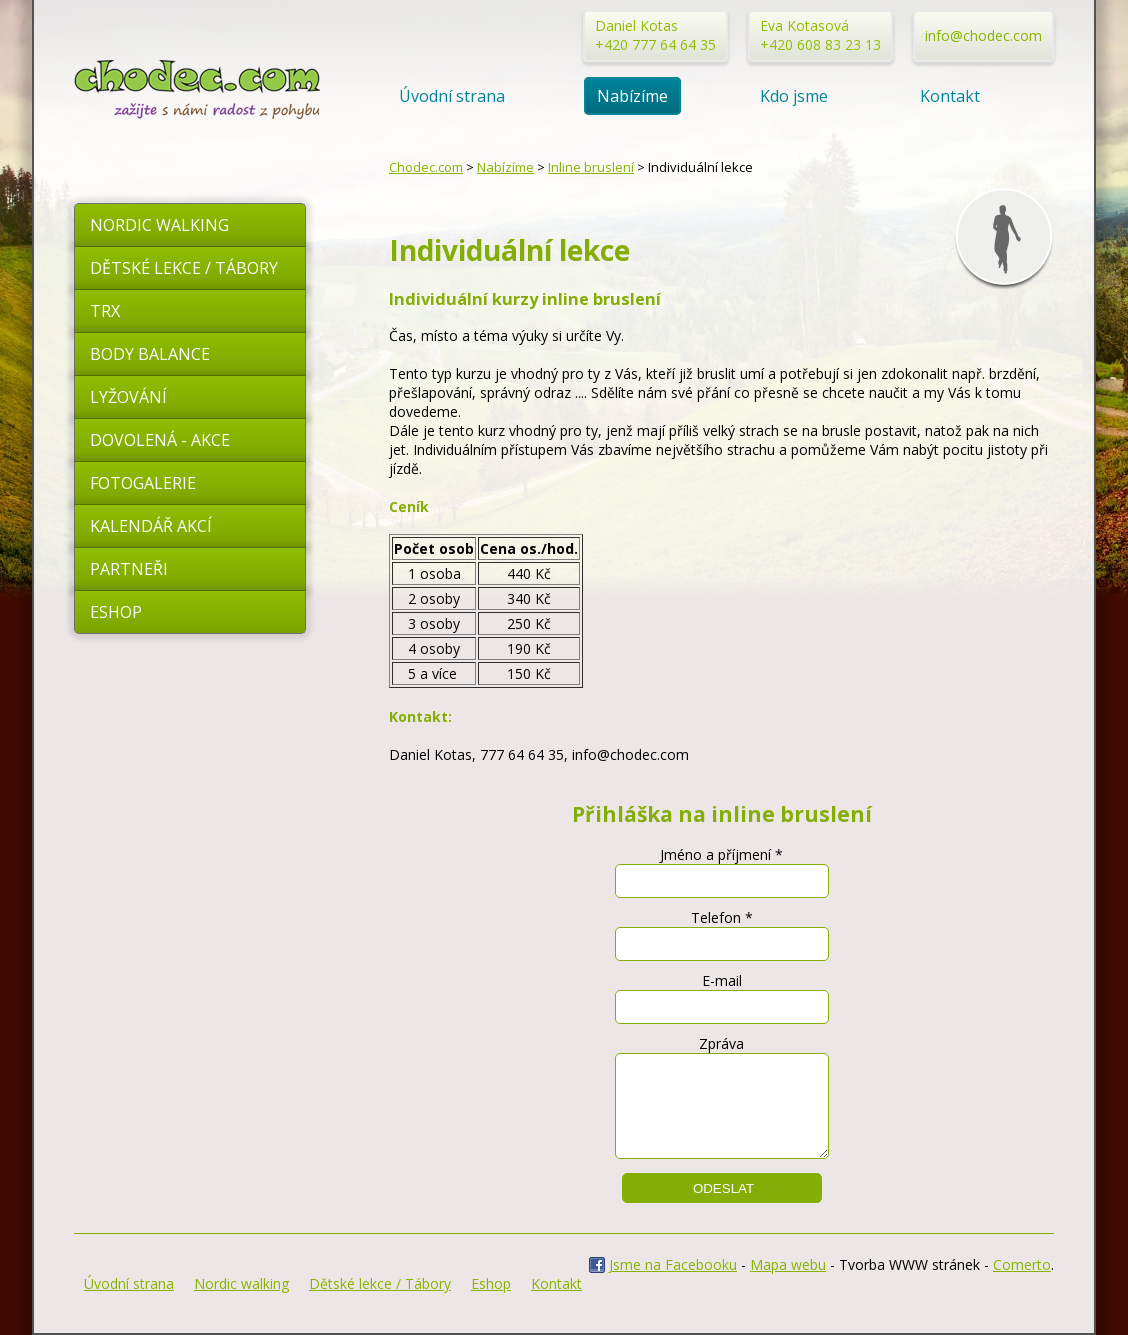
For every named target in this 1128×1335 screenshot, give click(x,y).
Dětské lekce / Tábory (184, 268)
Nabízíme (632, 96)
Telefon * (722, 917)
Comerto (1022, 1264)
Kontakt (950, 96)
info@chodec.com (983, 35)
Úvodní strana (452, 96)
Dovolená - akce (160, 440)
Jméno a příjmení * (721, 854)
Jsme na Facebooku (673, 1264)
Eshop (116, 612)
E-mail (722, 980)
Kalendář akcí (151, 526)
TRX (105, 311)
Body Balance (150, 354)
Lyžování (128, 397)
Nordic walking (159, 225)
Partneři (129, 569)
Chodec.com (426, 167)
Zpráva (721, 1043)
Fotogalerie (143, 483)
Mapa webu (788, 1264)
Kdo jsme (794, 96)
